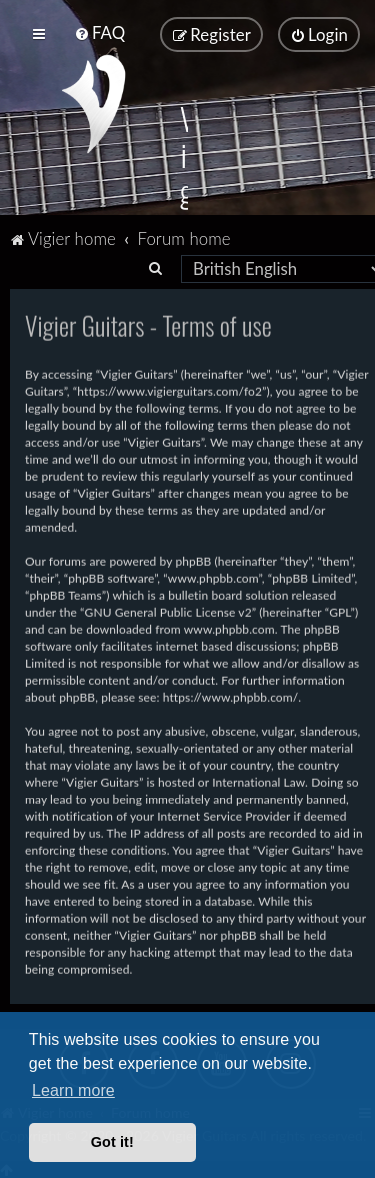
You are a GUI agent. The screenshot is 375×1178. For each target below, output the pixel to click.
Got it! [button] (112, 1142)
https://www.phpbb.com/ (231, 695)
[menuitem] (99, 32)
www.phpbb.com (229, 627)
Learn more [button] (73, 1090)
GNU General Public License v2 (168, 610)
